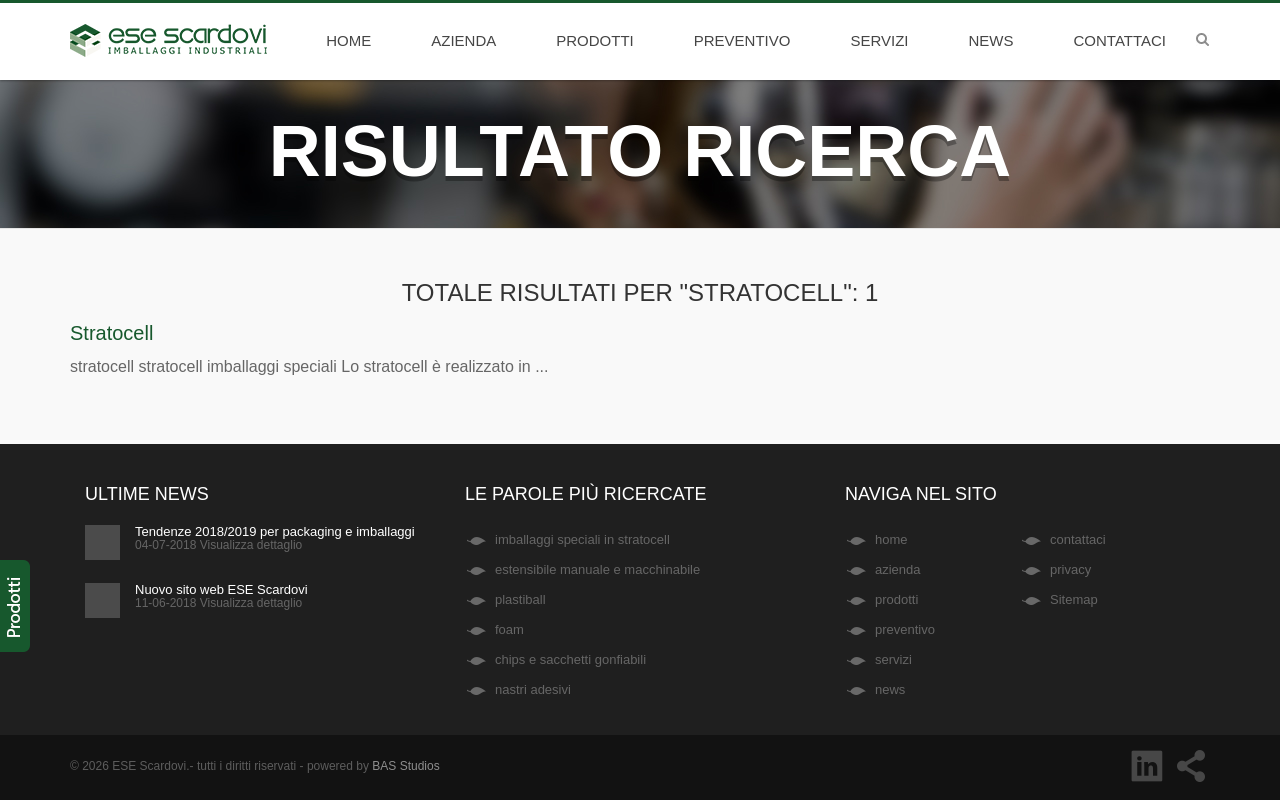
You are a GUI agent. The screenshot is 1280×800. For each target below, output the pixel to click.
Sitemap (1074, 599)
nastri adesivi (533, 689)
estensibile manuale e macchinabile (597, 569)
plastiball (520, 599)
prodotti (595, 40)
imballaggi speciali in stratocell (582, 539)
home (348, 40)
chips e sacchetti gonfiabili (570, 659)
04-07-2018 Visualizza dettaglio (218, 545)
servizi (879, 40)
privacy (1070, 569)
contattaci (1120, 40)
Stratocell (111, 333)
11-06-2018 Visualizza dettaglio (218, 603)
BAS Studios (405, 766)
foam (509, 629)
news (991, 40)
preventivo (742, 40)
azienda (463, 40)
